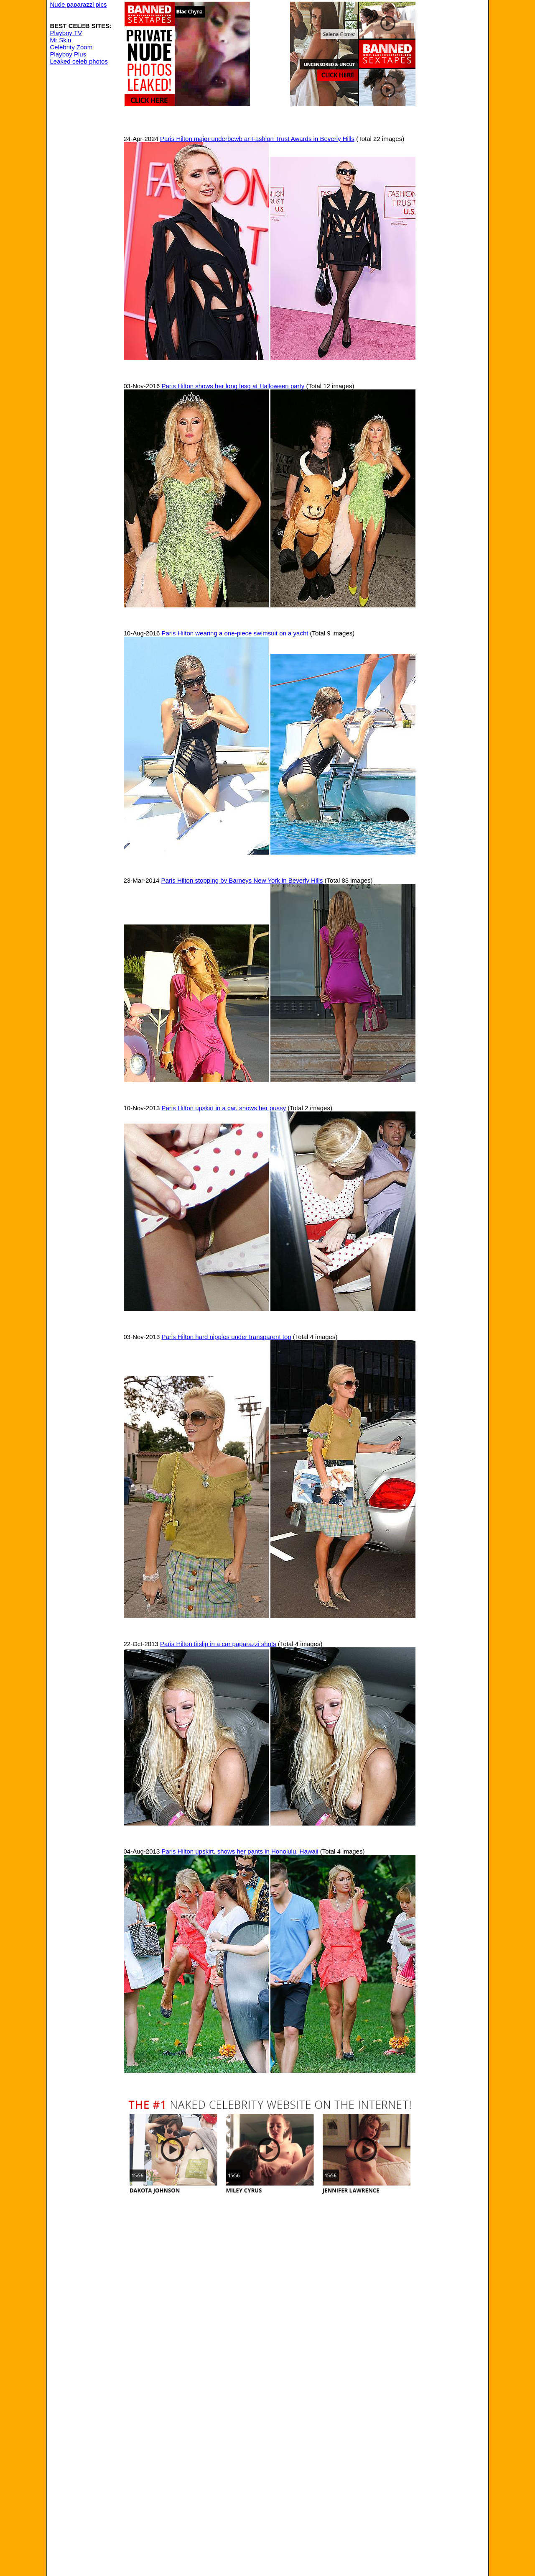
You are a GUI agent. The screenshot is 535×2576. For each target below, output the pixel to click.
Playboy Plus (68, 54)
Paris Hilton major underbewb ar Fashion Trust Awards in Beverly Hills (257, 138)
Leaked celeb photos (79, 61)
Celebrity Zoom (71, 47)
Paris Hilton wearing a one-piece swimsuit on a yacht (234, 633)
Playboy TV (66, 32)
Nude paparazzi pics (78, 4)
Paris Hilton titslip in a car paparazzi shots (218, 1643)
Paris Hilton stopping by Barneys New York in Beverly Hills (242, 880)
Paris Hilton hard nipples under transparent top (226, 1336)
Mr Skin (60, 40)
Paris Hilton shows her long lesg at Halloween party (232, 385)
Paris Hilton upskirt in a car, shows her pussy (223, 1107)
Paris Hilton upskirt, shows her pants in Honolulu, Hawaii (239, 1851)
